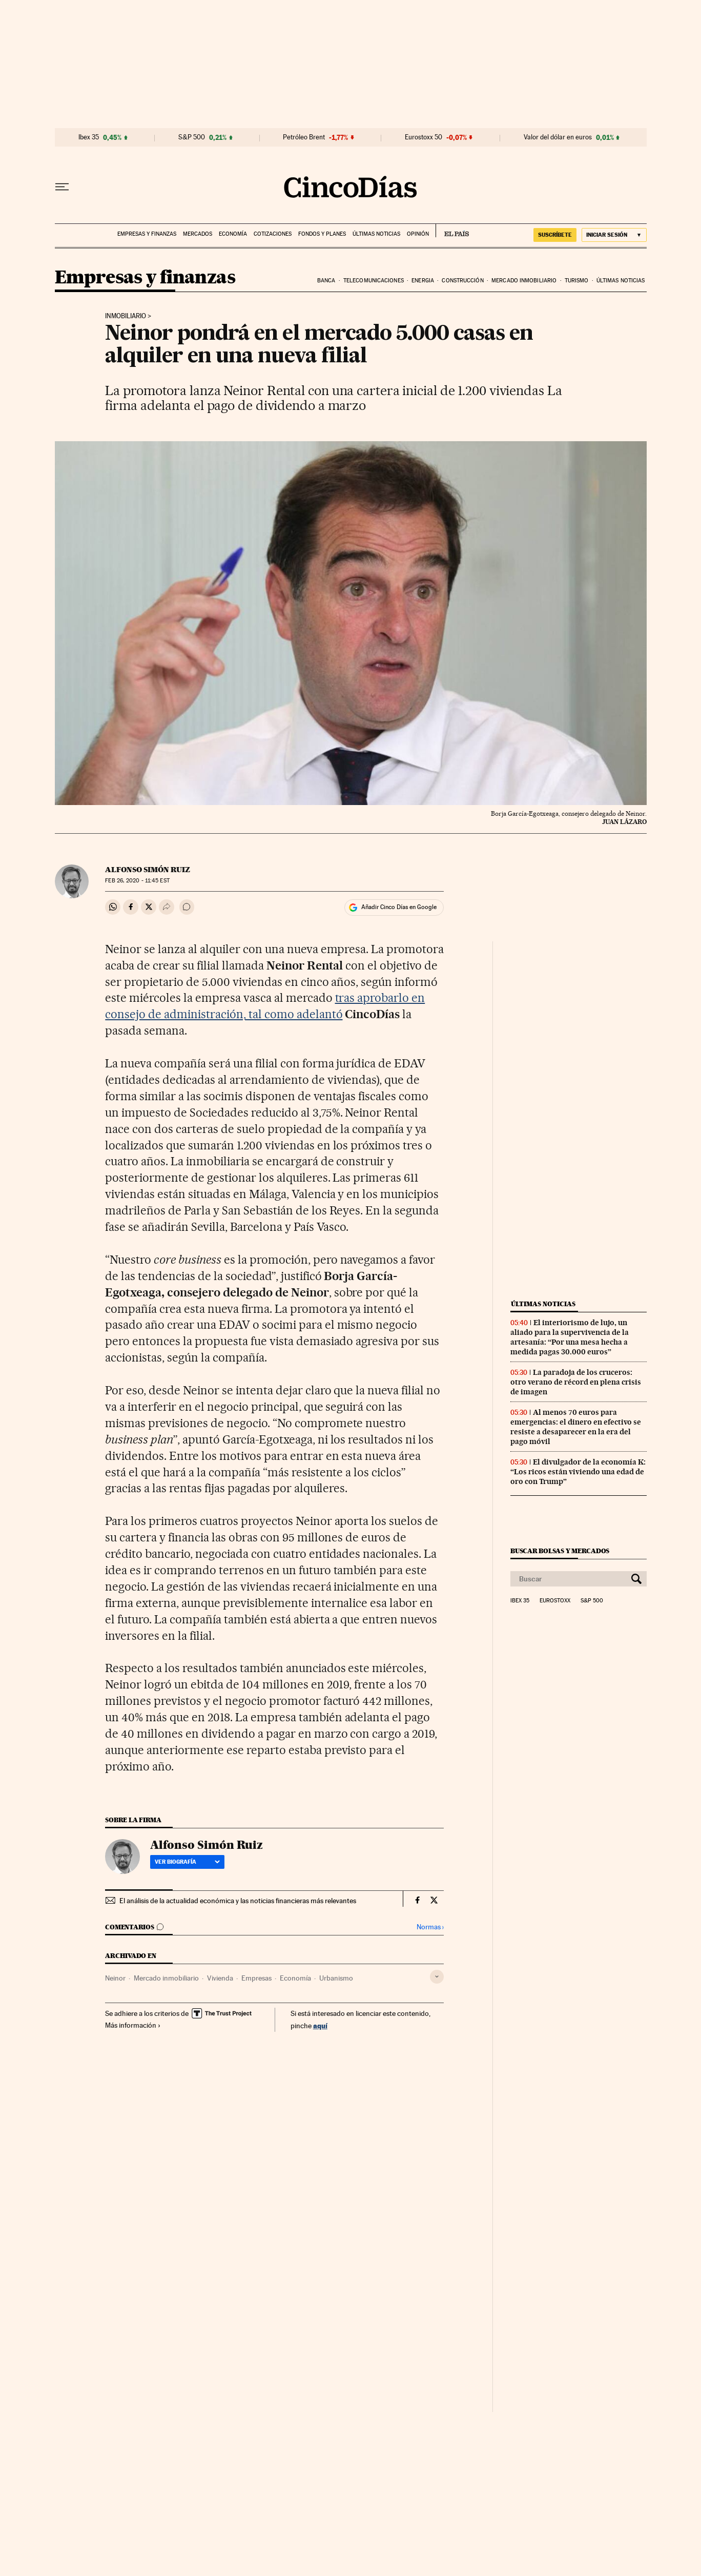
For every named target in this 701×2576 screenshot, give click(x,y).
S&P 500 (191, 137)
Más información (133, 2025)
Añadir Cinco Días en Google (399, 907)
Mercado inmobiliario (523, 280)
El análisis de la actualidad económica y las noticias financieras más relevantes (237, 1901)
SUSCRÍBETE (555, 234)
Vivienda (220, 1978)
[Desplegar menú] (62, 187)
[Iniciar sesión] (614, 235)
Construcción (462, 280)
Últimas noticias (376, 234)
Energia (422, 280)
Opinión (418, 234)
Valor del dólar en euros (558, 137)
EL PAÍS (452, 230)
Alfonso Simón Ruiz (147, 869)
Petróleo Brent (304, 137)
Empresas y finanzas (146, 234)
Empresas (256, 1978)
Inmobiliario (125, 316)
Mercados (197, 234)
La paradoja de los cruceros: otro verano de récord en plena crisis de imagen (575, 1382)
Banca (326, 280)
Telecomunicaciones (373, 280)
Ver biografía (187, 1861)
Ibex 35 (88, 137)
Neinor (115, 1978)
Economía (233, 234)
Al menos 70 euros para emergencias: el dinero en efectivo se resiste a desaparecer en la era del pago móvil (575, 1427)
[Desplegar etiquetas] (437, 1977)
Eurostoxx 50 (423, 137)
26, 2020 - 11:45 (137, 880)
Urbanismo (336, 1978)
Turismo (577, 280)
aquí (320, 2025)
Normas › (430, 1927)
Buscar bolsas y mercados (559, 1551)
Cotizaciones (273, 234)
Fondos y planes (322, 234)
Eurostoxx (555, 1601)
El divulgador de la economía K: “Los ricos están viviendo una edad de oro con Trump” (578, 1471)
